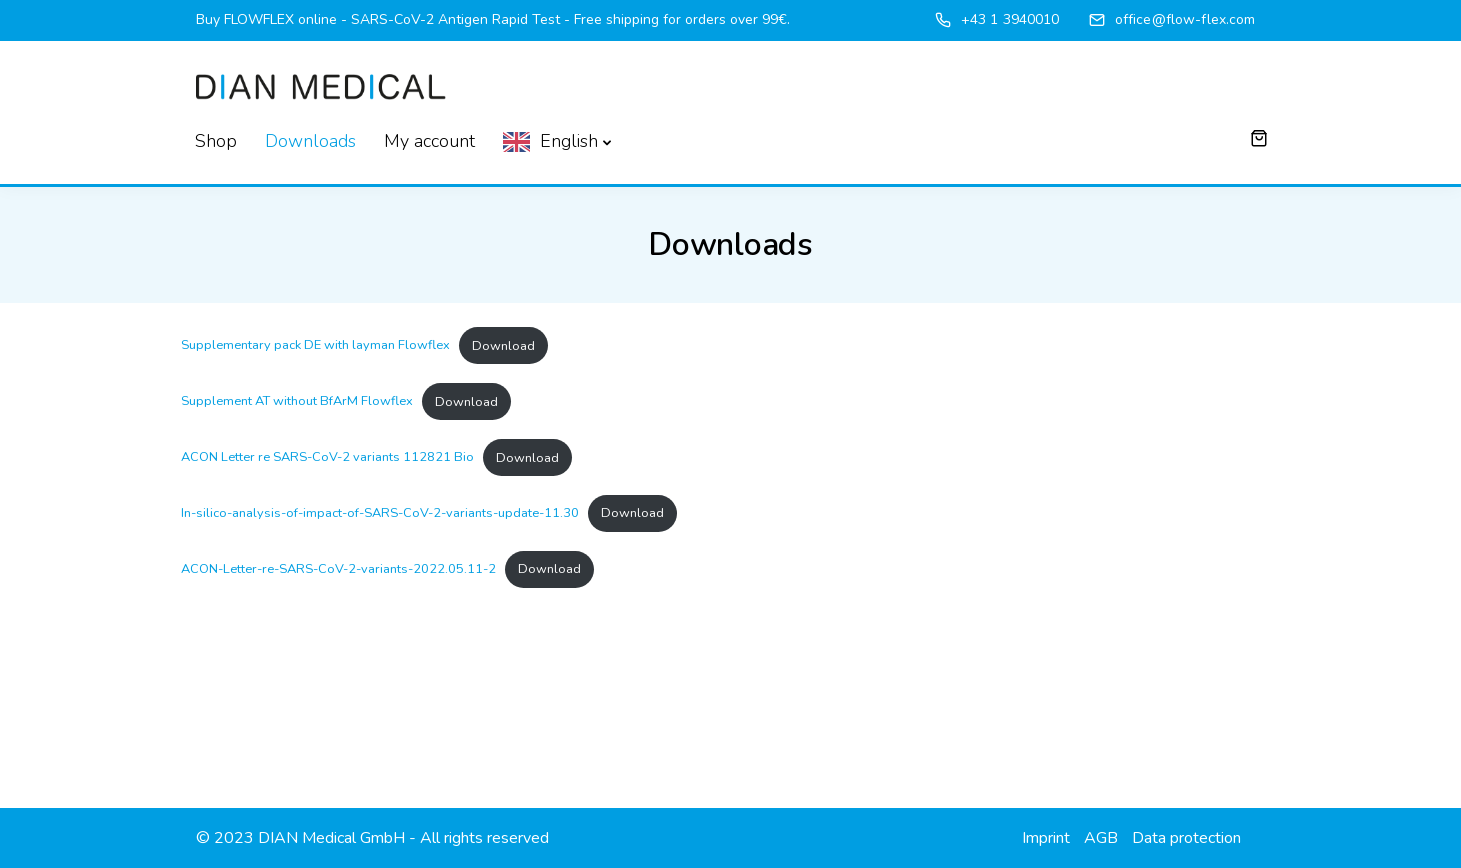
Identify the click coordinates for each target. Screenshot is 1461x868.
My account (429, 141)
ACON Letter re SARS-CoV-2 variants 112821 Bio (327, 458)
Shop (216, 141)
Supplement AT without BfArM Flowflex (297, 402)
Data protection (1186, 838)
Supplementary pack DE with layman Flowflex (315, 346)
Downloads (310, 141)
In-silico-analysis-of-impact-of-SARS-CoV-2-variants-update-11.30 (380, 513)
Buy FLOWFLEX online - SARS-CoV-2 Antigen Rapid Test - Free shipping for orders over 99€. (493, 19)
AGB (1101, 838)
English (569, 141)
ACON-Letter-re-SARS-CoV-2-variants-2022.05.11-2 (338, 569)
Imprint (1046, 838)
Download (503, 346)
